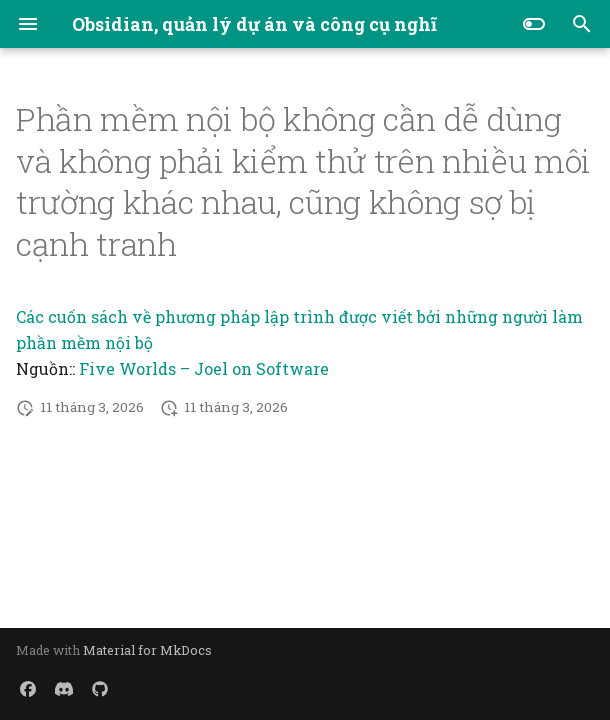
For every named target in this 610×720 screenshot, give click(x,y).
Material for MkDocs (147, 650)
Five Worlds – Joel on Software (204, 368)
